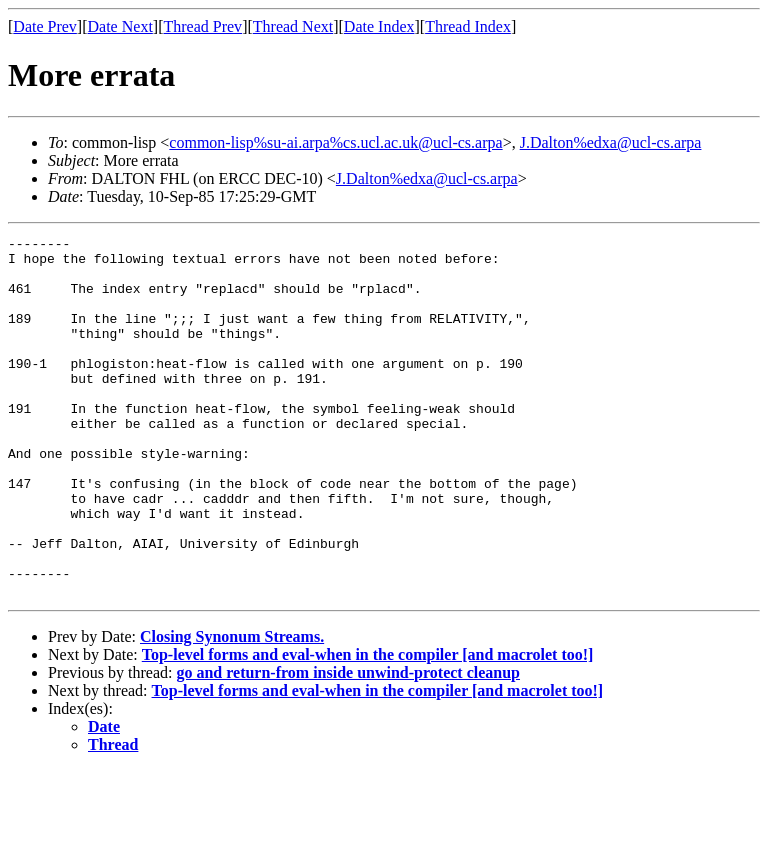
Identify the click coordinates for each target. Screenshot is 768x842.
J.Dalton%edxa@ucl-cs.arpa (611, 142)
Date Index (379, 26)
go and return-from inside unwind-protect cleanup (348, 744)
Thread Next (293, 26)
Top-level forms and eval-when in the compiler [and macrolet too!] (368, 726)
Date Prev (45, 26)
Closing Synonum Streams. (232, 708)
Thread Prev (202, 26)
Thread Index (468, 26)
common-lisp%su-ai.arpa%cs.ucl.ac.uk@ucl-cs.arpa (335, 142)
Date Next (120, 26)
